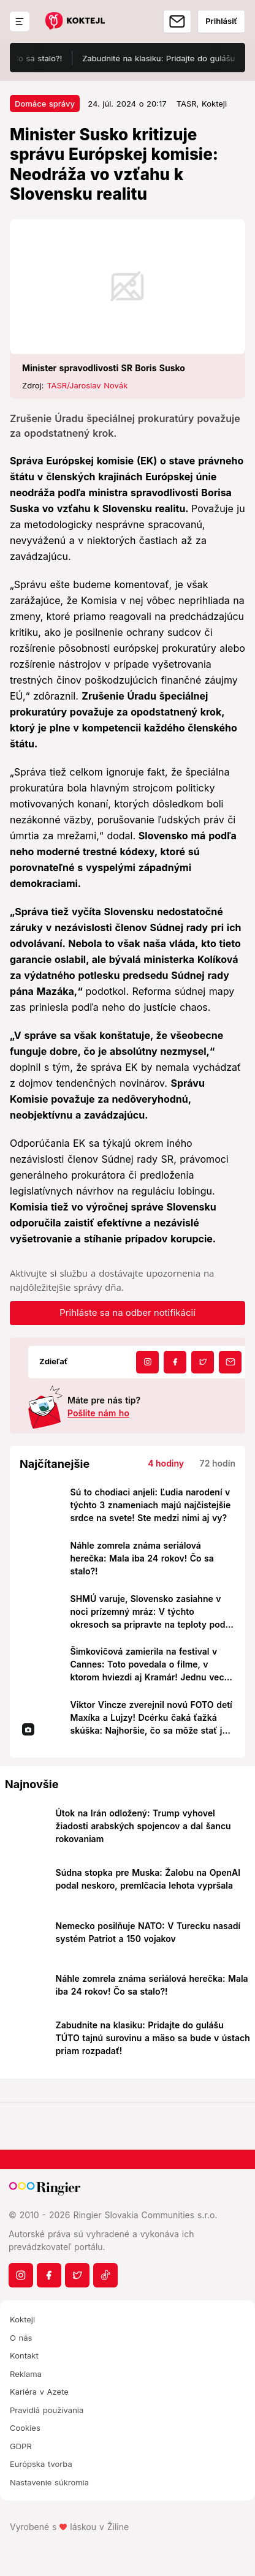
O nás (21, 2338)
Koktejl (22, 2319)
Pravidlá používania (46, 2410)
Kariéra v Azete (39, 2392)
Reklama (26, 2374)
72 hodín (217, 1463)
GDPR (21, 2446)
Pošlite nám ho (98, 1413)
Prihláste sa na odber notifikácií (127, 1312)
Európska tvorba (41, 2464)
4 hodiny (166, 1463)
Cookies (25, 2428)
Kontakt (24, 2355)
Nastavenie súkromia (49, 2482)
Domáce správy (45, 103)
